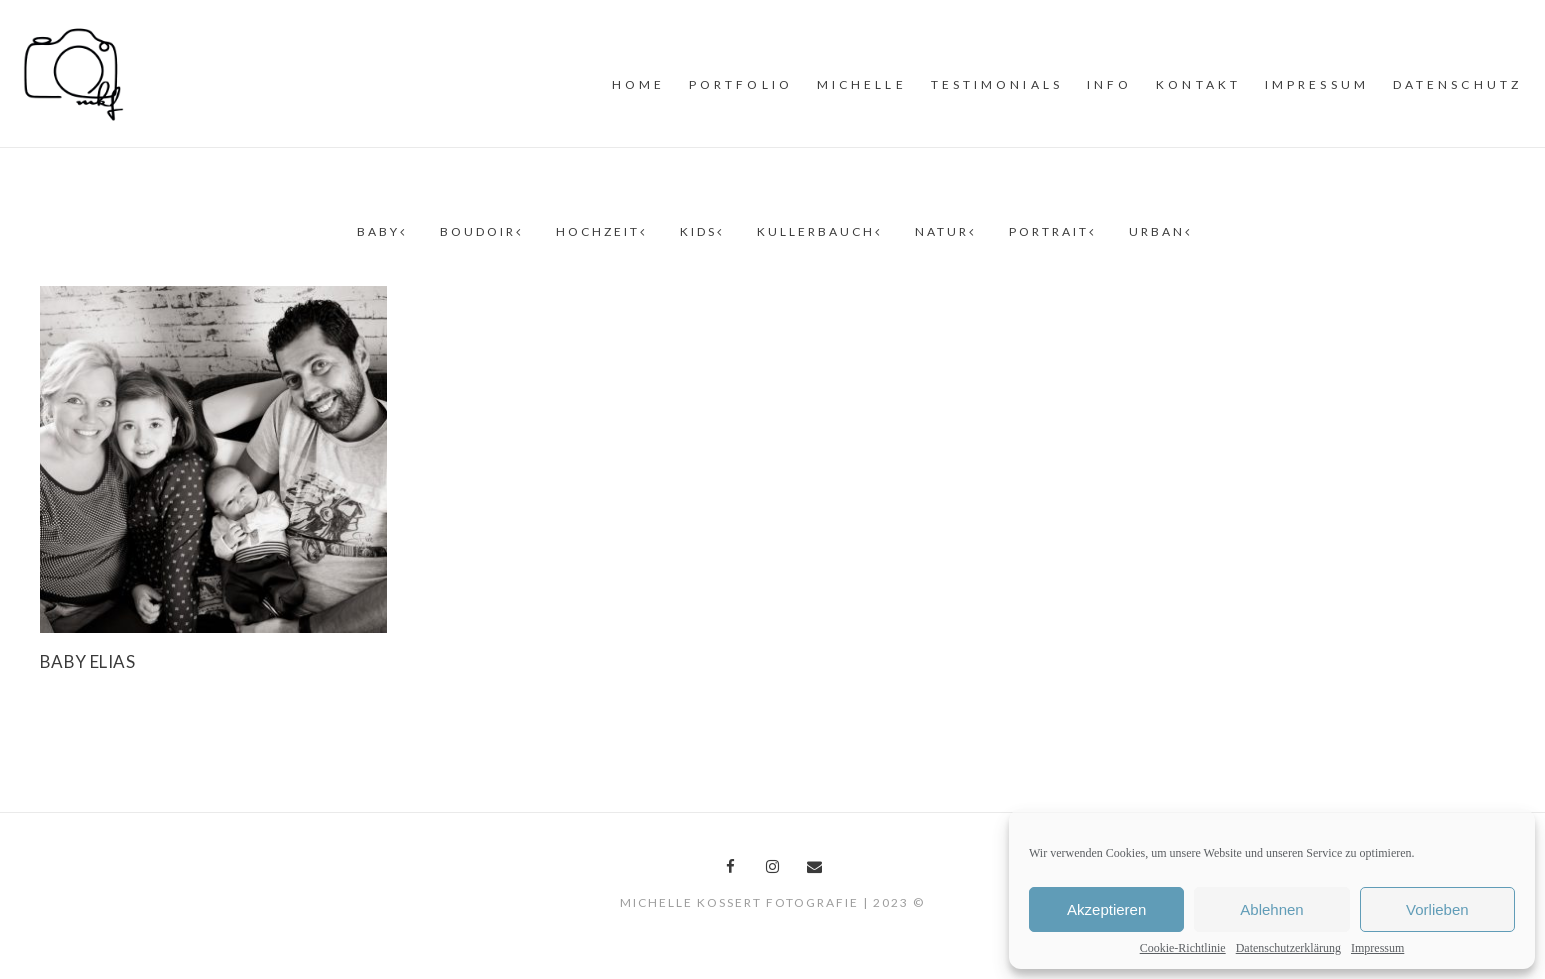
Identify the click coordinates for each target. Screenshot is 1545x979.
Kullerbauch (818, 231)
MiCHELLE (862, 84)
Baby (380, 231)
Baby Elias (87, 661)
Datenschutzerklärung (1288, 948)
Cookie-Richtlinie (1183, 948)
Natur (944, 231)
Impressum (1377, 948)
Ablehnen (1271, 909)
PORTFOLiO (741, 84)
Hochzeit (600, 231)
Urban (1159, 231)
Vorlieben (1437, 909)
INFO (1109, 84)
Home (638, 84)
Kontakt (1198, 84)
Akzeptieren (1106, 909)
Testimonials (997, 84)
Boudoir (480, 231)
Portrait (1051, 231)
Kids (700, 231)
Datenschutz (1457, 84)
